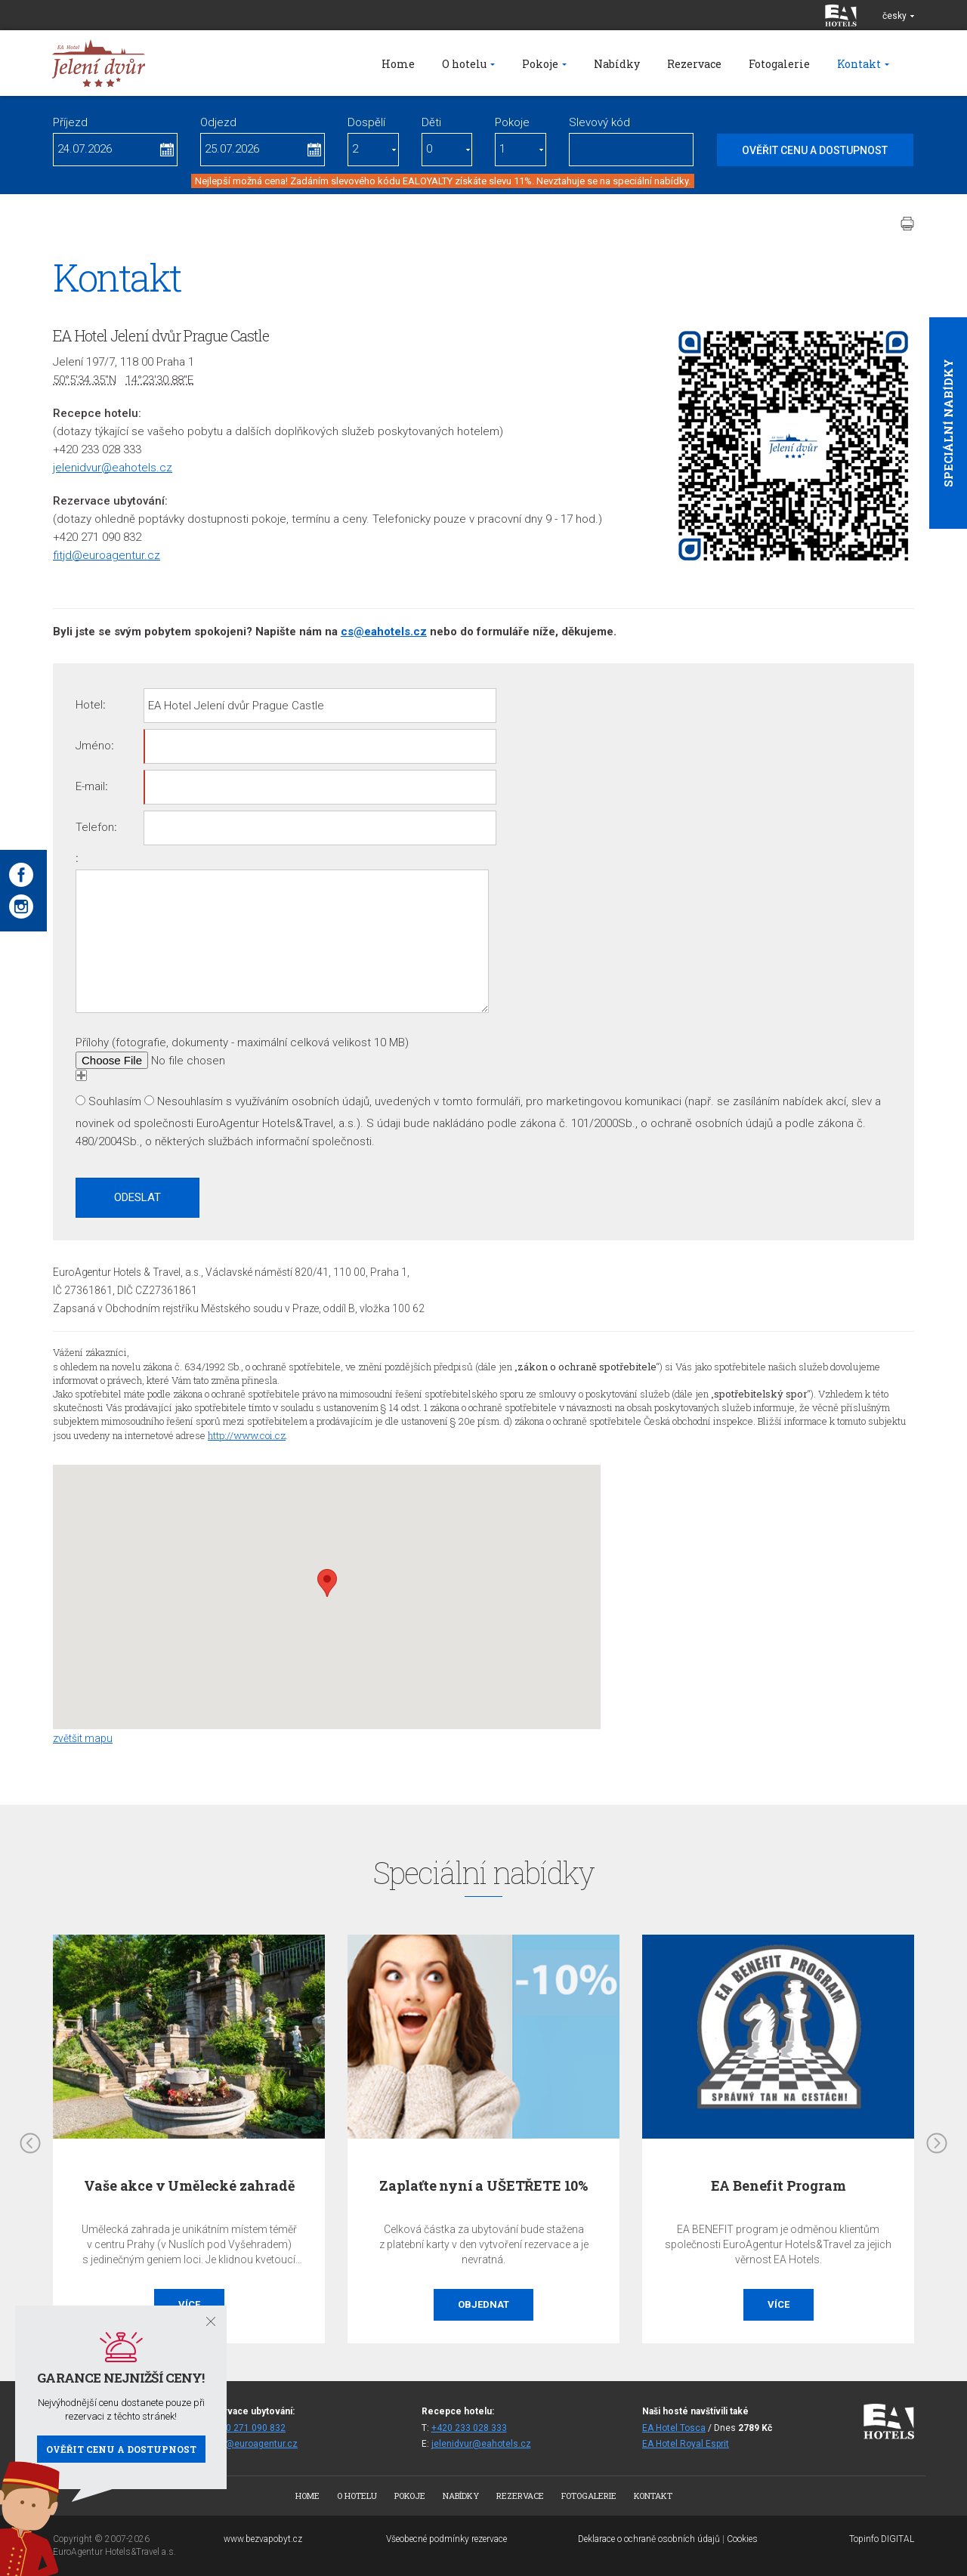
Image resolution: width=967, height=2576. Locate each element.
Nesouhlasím (190, 1101)
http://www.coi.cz (247, 1435)
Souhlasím (114, 1101)
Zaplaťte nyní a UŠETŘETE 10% (483, 2185)
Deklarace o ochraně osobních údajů (649, 2539)
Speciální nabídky (948, 423)
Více (778, 2304)
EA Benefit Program (778, 2185)
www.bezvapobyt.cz (263, 2539)
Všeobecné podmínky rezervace (446, 2539)
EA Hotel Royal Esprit (685, 2444)
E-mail (90, 786)
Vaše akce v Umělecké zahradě (189, 2185)
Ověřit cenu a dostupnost (121, 2449)
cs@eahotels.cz (384, 631)
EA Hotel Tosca (674, 2428)
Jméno (93, 745)
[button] (327, 1583)
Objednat (483, 2304)
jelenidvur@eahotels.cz (112, 467)
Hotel (89, 705)
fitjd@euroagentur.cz (106, 555)
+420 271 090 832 (248, 2428)
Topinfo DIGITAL (881, 2539)
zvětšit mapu (83, 1738)
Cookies (742, 2539)
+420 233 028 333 (469, 2428)
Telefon (95, 827)
